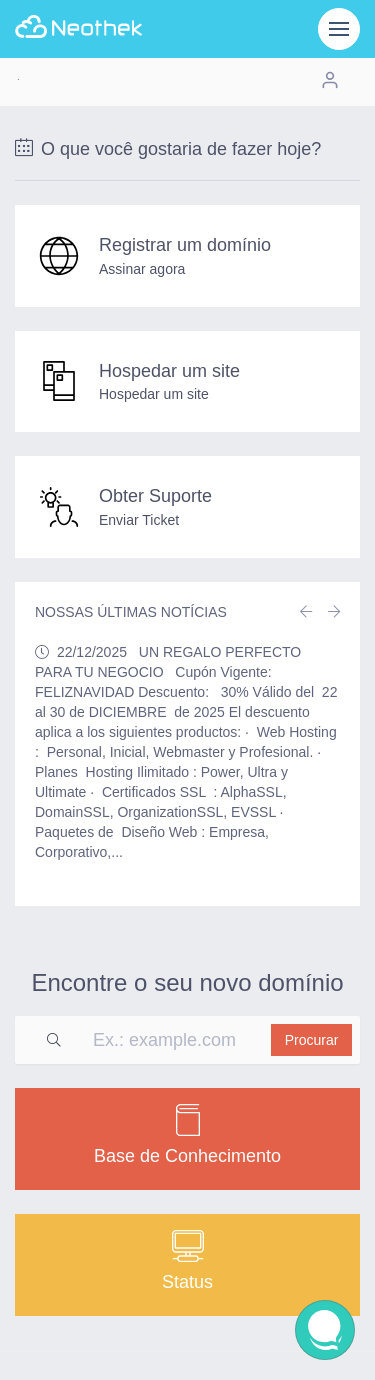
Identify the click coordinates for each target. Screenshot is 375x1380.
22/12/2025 (92, 652)
